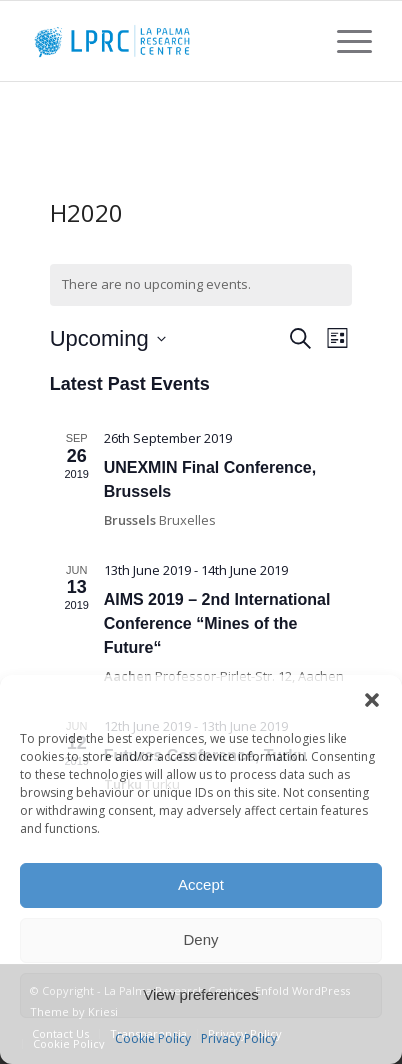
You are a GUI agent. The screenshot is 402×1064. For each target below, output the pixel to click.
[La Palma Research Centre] (166, 41)
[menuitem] (344, 41)
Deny (200, 939)
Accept (201, 884)
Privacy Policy (239, 1038)
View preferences (201, 994)
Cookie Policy (153, 1038)
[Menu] (344, 41)
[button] (372, 700)
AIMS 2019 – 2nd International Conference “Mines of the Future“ (217, 623)
